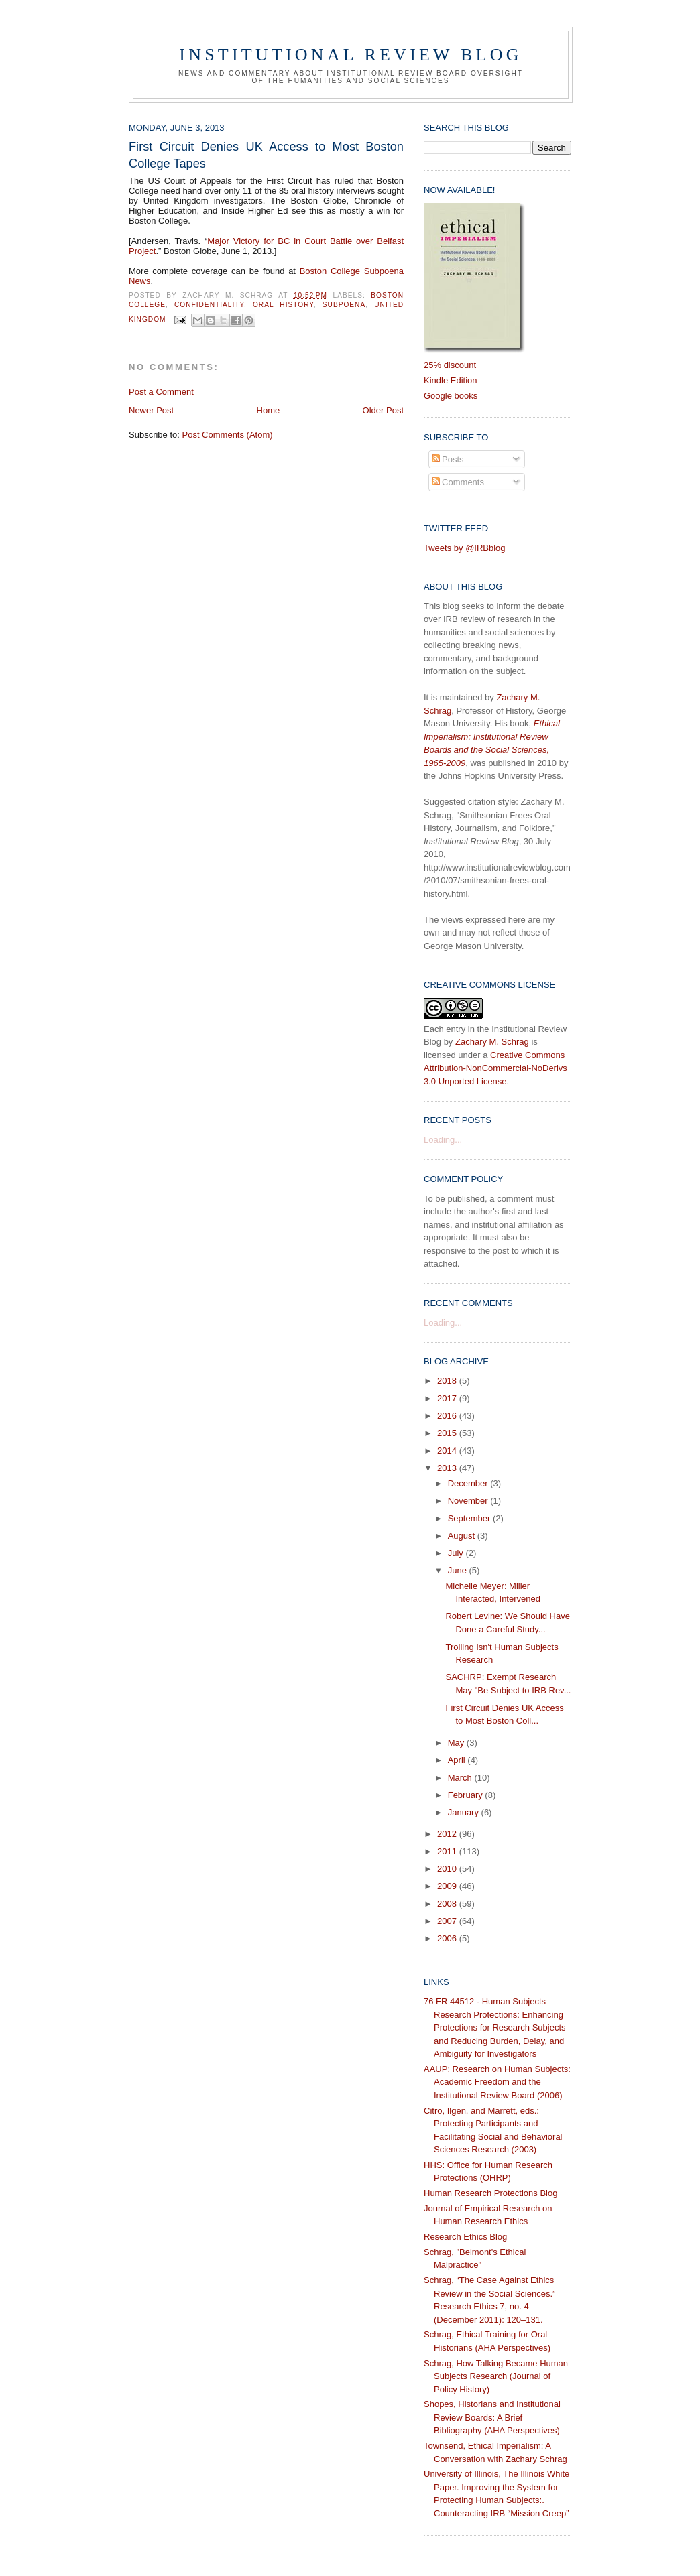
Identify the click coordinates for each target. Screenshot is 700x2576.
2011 (448, 1851)
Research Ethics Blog (465, 2237)
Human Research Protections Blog (490, 2193)
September (470, 1518)
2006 (448, 1938)
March (461, 1778)
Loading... (443, 1140)
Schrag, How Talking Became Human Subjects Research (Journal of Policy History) (496, 2376)
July (457, 1553)
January (464, 1812)
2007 (448, 1921)
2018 (448, 1381)
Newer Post (151, 410)
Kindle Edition (450, 380)
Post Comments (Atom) (227, 435)
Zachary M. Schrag (492, 1042)
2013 (448, 1468)
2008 (448, 1903)
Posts (448, 459)
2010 (448, 1869)
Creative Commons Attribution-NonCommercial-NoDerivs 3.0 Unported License (495, 1068)
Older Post (383, 410)
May (457, 1743)
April (458, 1760)
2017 (448, 1398)
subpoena (344, 304)
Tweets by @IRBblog (465, 548)
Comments (458, 482)
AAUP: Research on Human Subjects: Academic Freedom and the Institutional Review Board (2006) (497, 2082)
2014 (448, 1450)
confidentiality (209, 304)
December (469, 1483)
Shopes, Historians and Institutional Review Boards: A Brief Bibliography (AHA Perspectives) (492, 2417)
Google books (450, 396)
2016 (448, 1416)
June (458, 1570)
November (469, 1501)
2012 (448, 1834)
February (466, 1795)
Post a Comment (161, 392)
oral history (283, 304)
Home (268, 410)
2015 (448, 1433)
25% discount (450, 365)
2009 (448, 1886)
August (462, 1536)
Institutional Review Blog (350, 54)
